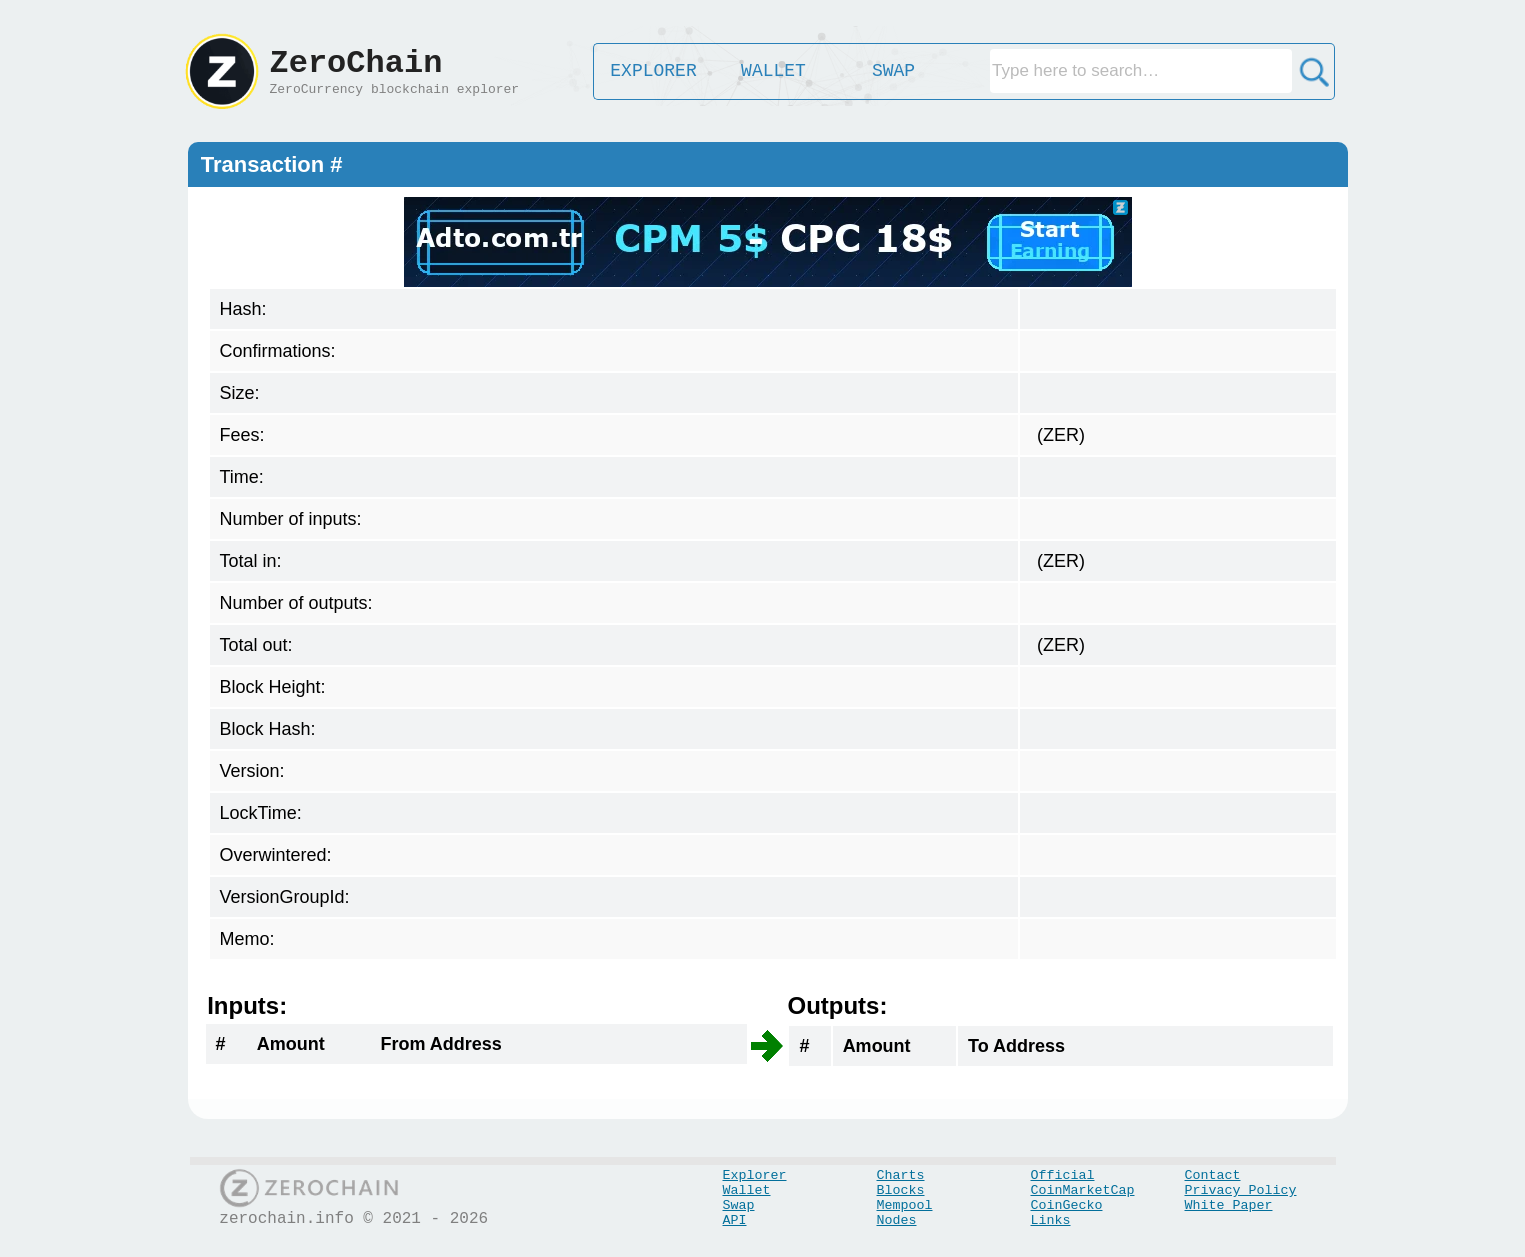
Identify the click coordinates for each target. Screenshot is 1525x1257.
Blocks (901, 1190)
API (735, 1220)
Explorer (755, 1175)
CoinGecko (1067, 1205)
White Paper (1229, 1205)
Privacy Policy (1241, 1190)
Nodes (897, 1220)
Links (1051, 1220)
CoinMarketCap (1083, 1190)
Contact (1213, 1175)
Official (1063, 1175)
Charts (901, 1175)
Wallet (747, 1190)
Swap (739, 1205)
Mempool (905, 1205)
